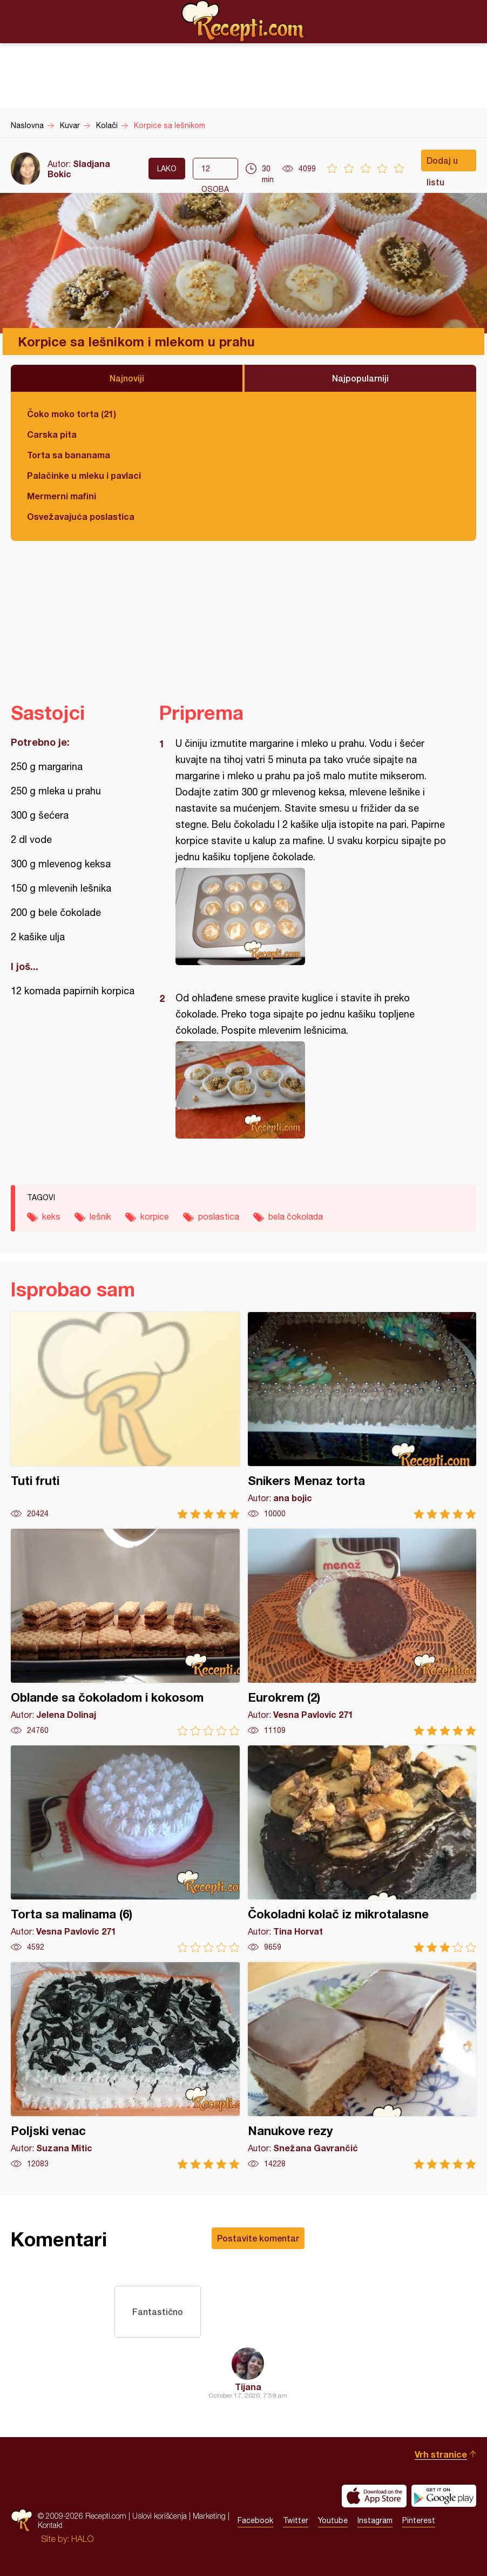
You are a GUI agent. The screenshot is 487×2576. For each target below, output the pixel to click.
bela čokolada (295, 1216)
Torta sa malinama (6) (125, 1848)
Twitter (295, 2521)
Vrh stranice (441, 2454)
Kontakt (50, 2525)
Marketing (209, 2516)
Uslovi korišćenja (159, 2516)
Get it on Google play (443, 2496)
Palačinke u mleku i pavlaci (84, 475)
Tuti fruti (125, 1415)
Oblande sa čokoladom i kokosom (125, 1632)
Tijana (248, 2386)
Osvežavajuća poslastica (80, 516)
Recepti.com (243, 21)
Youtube (333, 2521)
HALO (82, 2539)
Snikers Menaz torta (362, 1415)
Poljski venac (125, 2065)
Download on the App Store (374, 2496)
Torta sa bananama (68, 455)
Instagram (375, 2521)
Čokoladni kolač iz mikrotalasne (362, 1848)
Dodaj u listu (442, 163)
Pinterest (418, 2521)
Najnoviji (127, 378)
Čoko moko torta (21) (71, 414)
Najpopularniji (360, 378)
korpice (154, 1216)
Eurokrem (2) (362, 1632)
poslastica (218, 1216)
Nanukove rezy (362, 2065)
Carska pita (52, 434)
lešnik (100, 1216)
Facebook (255, 2521)
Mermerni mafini (61, 496)
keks (51, 1216)
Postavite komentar (258, 2238)
